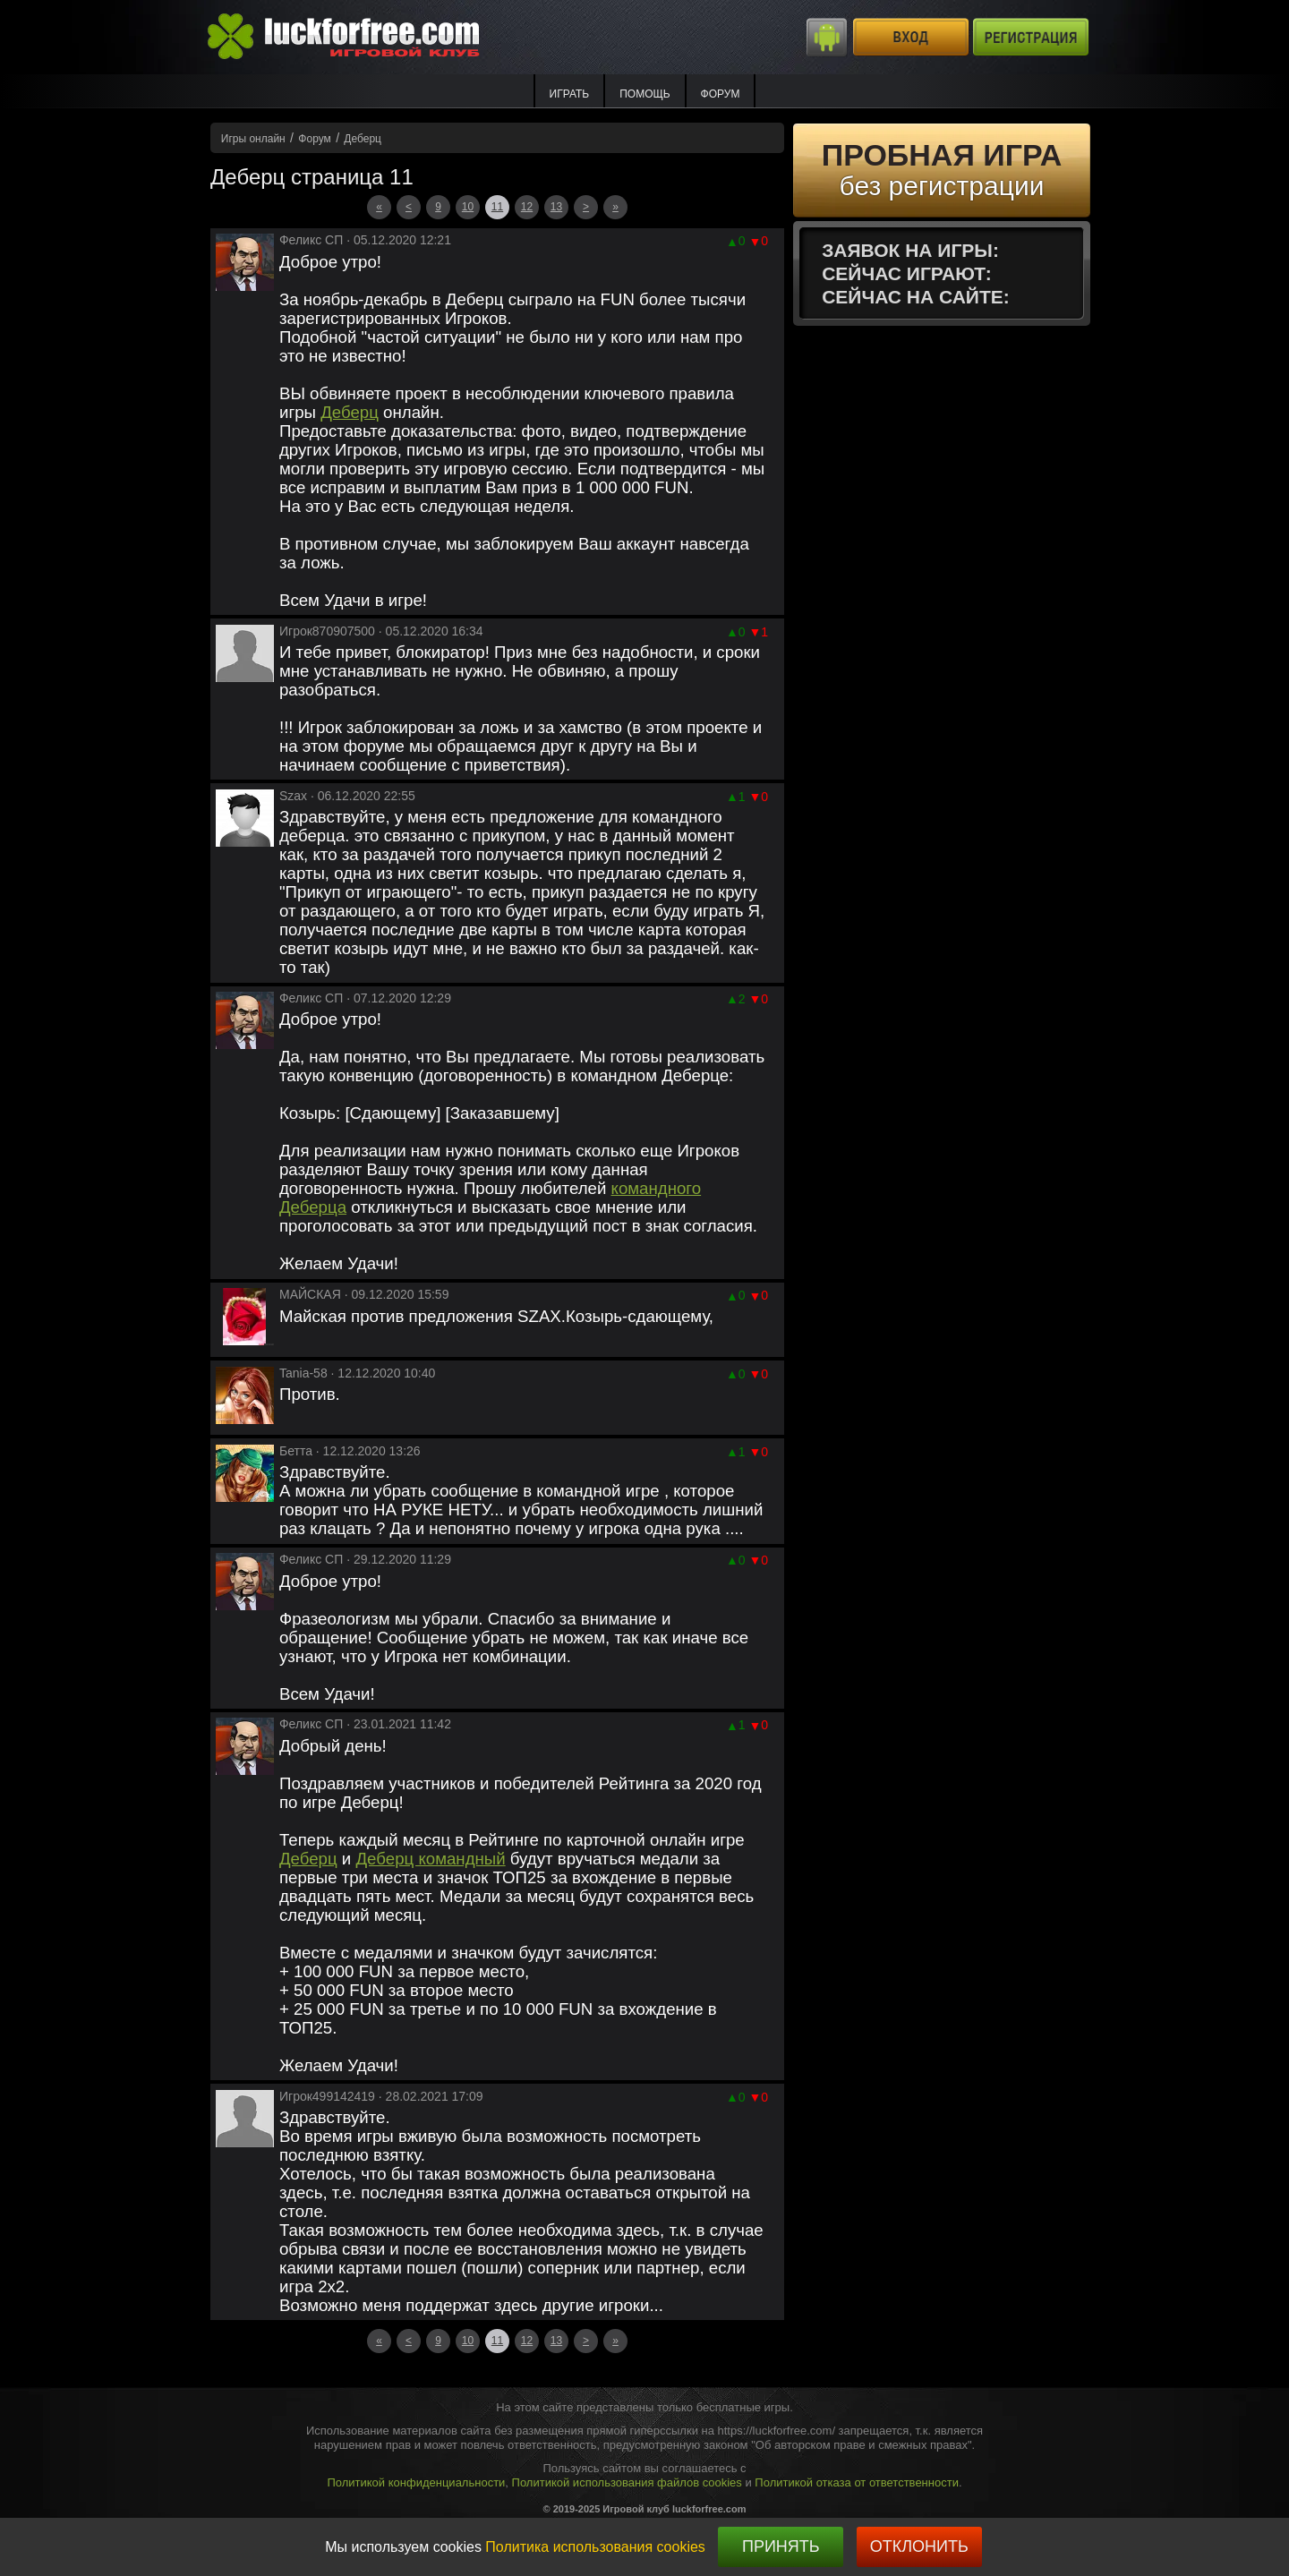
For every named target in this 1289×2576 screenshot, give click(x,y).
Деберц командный (430, 1858)
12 (527, 206)
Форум (720, 94)
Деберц (349, 412)
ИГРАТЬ (570, 94)
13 (556, 206)
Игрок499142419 (327, 2096)
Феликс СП (311, 240)
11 (497, 206)
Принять (781, 2546)
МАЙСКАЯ (310, 1294)
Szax (293, 796)
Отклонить (919, 2546)
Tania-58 (303, 1373)
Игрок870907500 (327, 631)
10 (468, 206)
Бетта (295, 1451)
